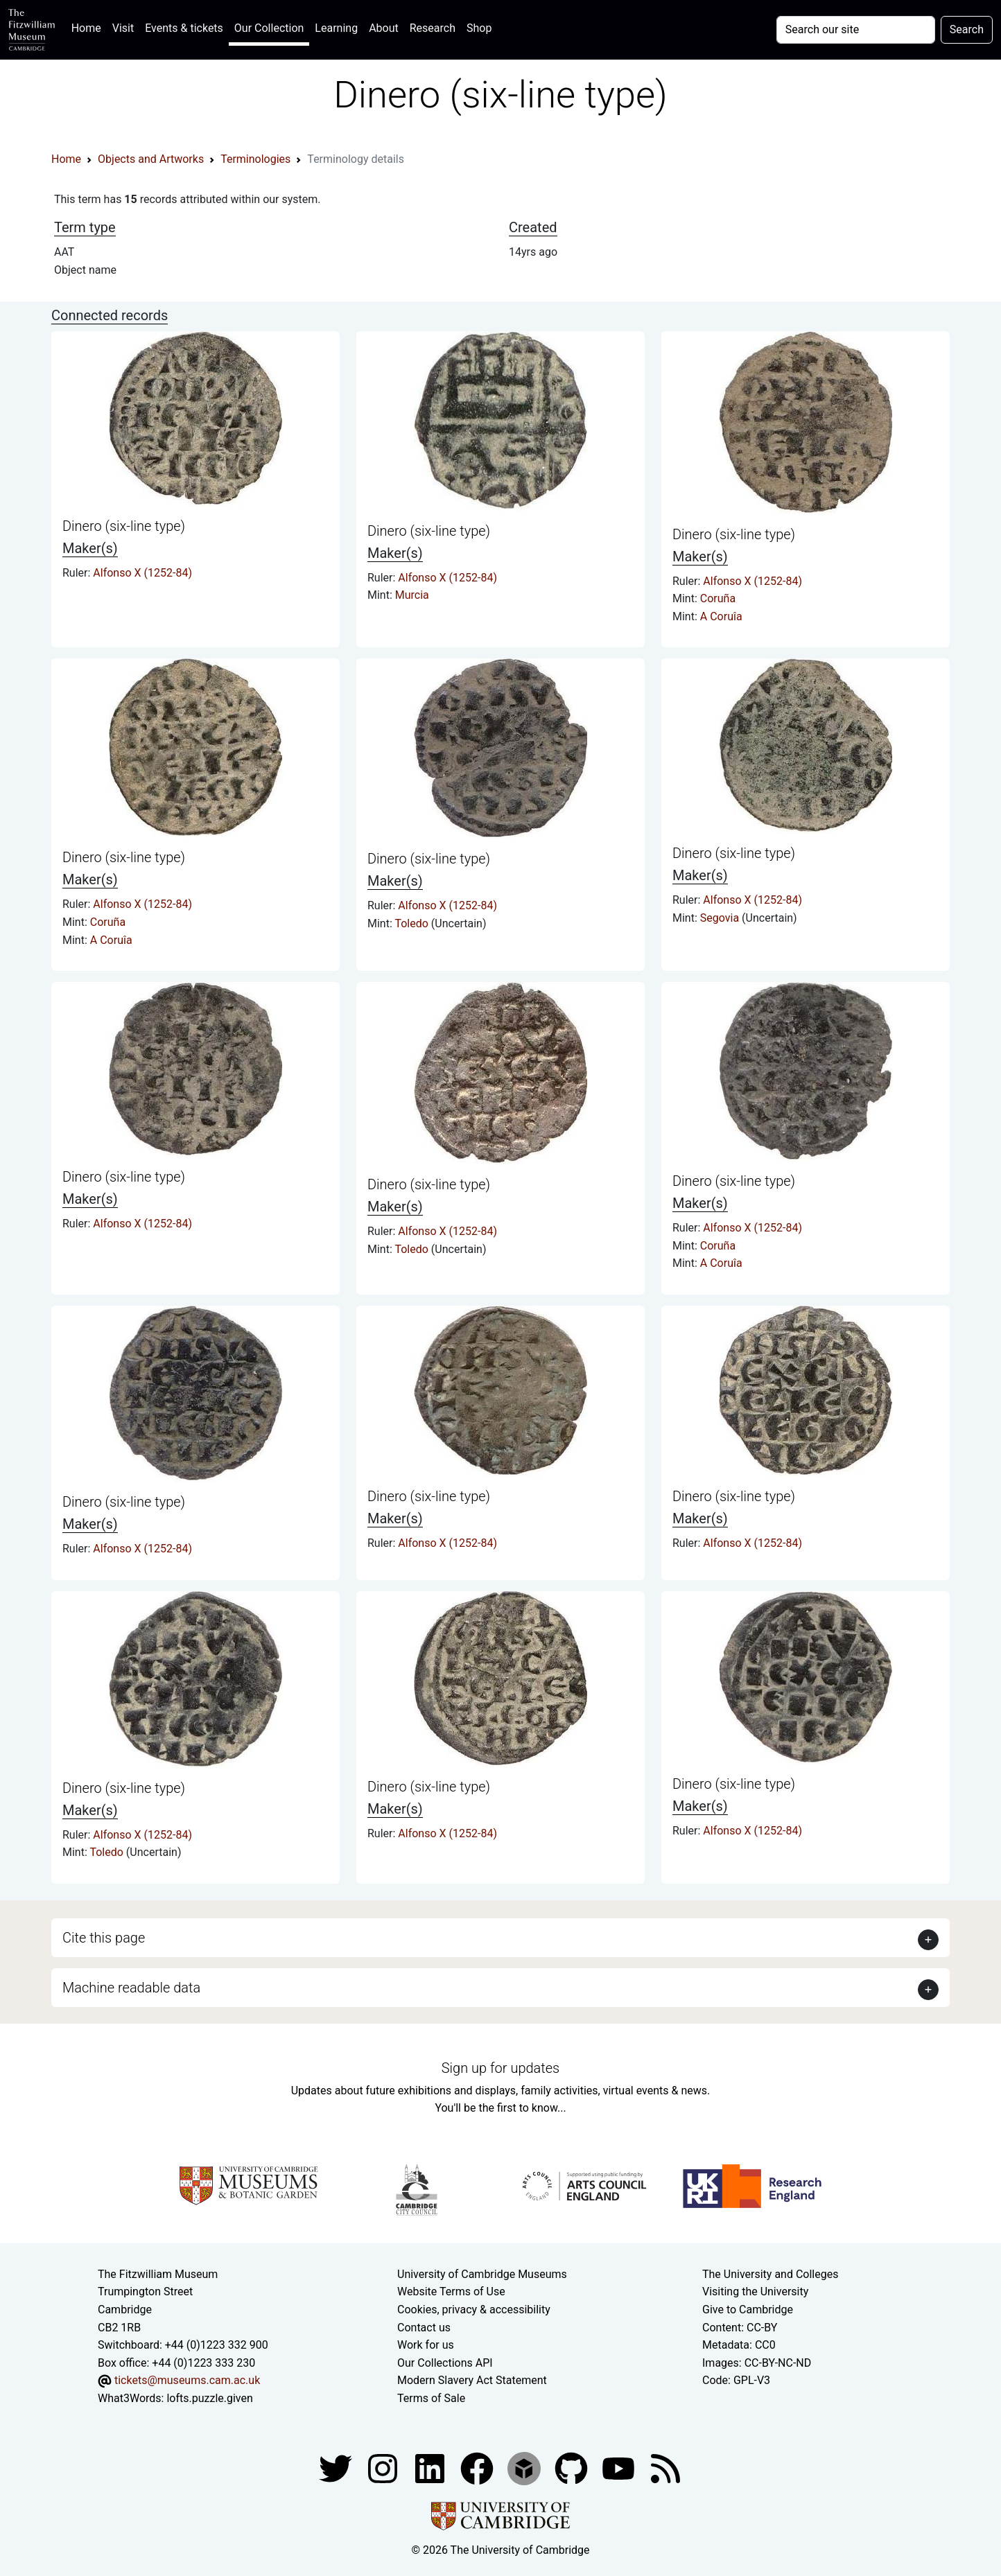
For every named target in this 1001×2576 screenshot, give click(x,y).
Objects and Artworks (151, 159)
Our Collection (269, 28)
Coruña (717, 598)
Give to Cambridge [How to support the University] (747, 2309)
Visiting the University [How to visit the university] (755, 2291)
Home (89, 27)
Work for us (425, 2344)
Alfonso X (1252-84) (142, 572)
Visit (123, 28)
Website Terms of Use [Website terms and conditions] (451, 2291)
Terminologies (255, 159)
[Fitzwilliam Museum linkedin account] (478, 2467)
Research (432, 28)
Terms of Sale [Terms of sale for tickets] (431, 2398)
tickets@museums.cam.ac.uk (187, 2380)
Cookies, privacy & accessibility (473, 2309)
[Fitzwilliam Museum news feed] (665, 2467)
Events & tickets (184, 28)
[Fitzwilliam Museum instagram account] (384, 2467)
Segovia (721, 918)
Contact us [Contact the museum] (424, 2327)
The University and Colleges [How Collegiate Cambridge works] (770, 2274)
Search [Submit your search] (967, 29)
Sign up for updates (500, 2068)
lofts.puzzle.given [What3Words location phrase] (209, 2398)
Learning (336, 28)
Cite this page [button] (103, 1937)
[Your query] (855, 30)
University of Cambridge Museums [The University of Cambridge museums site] (482, 2274)
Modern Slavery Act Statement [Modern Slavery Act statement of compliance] (472, 2380)
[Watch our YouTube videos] (619, 2467)
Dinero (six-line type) (123, 526)
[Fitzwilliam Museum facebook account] (431, 2467)
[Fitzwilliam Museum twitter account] (336, 2467)
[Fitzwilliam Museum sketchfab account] (525, 2467)
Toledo (412, 923)
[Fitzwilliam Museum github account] (572, 2467)
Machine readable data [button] (131, 1987)
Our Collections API (445, 2362)
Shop (479, 28)
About (384, 28)
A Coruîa (721, 616)
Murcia (412, 595)
